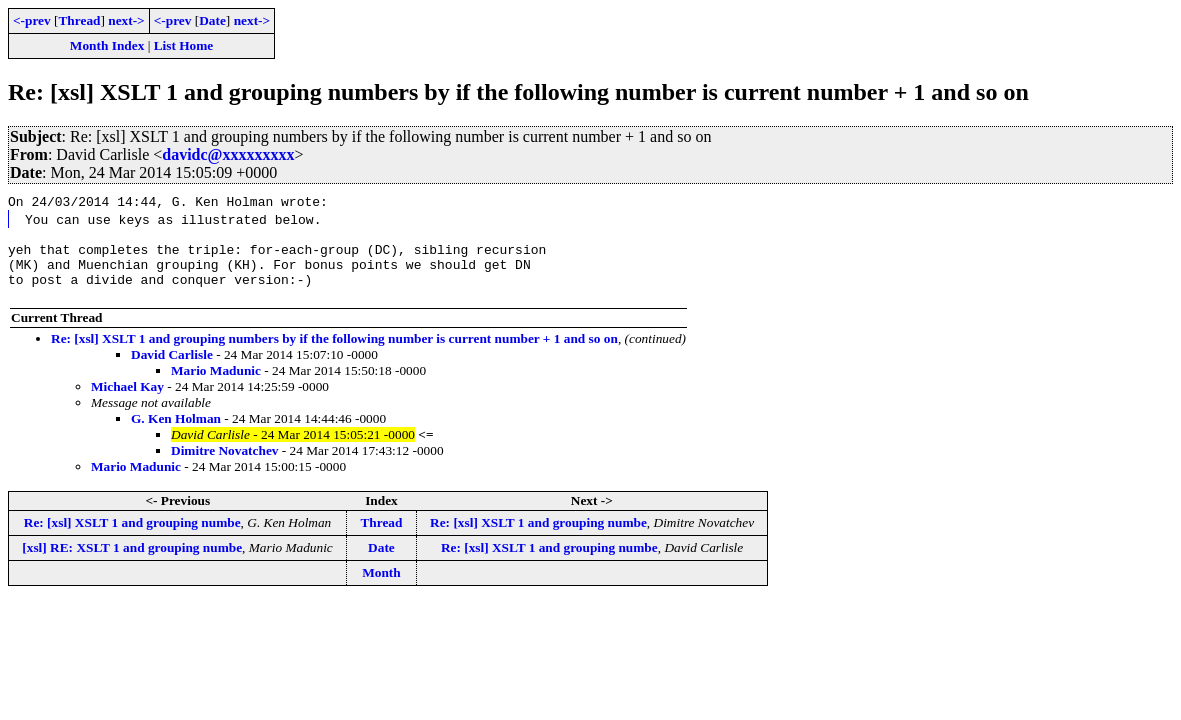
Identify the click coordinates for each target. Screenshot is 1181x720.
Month (381, 584)
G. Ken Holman (176, 430)
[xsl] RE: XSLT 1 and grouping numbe (132, 559)
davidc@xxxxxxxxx (228, 154)
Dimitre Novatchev (224, 462)
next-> (126, 20)
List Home (184, 45)
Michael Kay (127, 398)
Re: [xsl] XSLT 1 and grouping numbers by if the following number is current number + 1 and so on (334, 350)
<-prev (32, 20)
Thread (79, 20)
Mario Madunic (216, 382)
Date (212, 20)
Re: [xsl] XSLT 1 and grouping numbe (132, 534)
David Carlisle (172, 366)
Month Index (107, 45)
